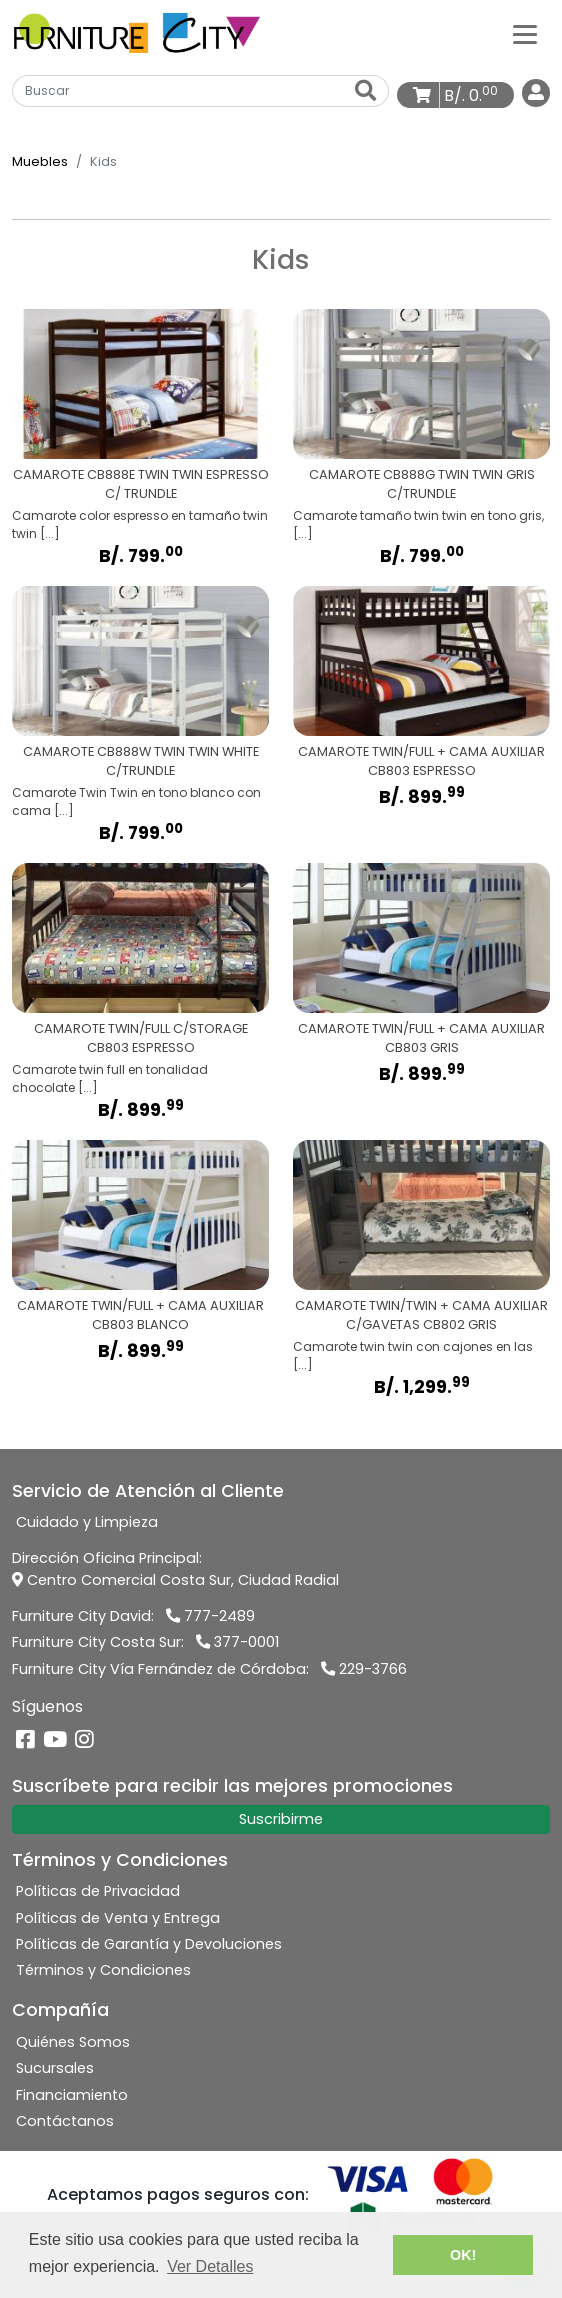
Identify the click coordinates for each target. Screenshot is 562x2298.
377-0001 (237, 1642)
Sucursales (55, 2068)
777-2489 (210, 1616)
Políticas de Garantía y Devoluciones (149, 1944)
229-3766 (364, 1669)
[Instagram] (84, 1741)
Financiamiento (72, 2095)
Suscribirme (281, 1819)
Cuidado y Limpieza (87, 1522)
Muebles (40, 161)
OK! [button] (463, 2255)
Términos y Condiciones (103, 1970)
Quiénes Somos (73, 2042)
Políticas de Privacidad (98, 1891)
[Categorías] (525, 33)
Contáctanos (65, 2121)
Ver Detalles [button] (210, 2266)
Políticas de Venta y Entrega (118, 1918)
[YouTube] (55, 1741)
